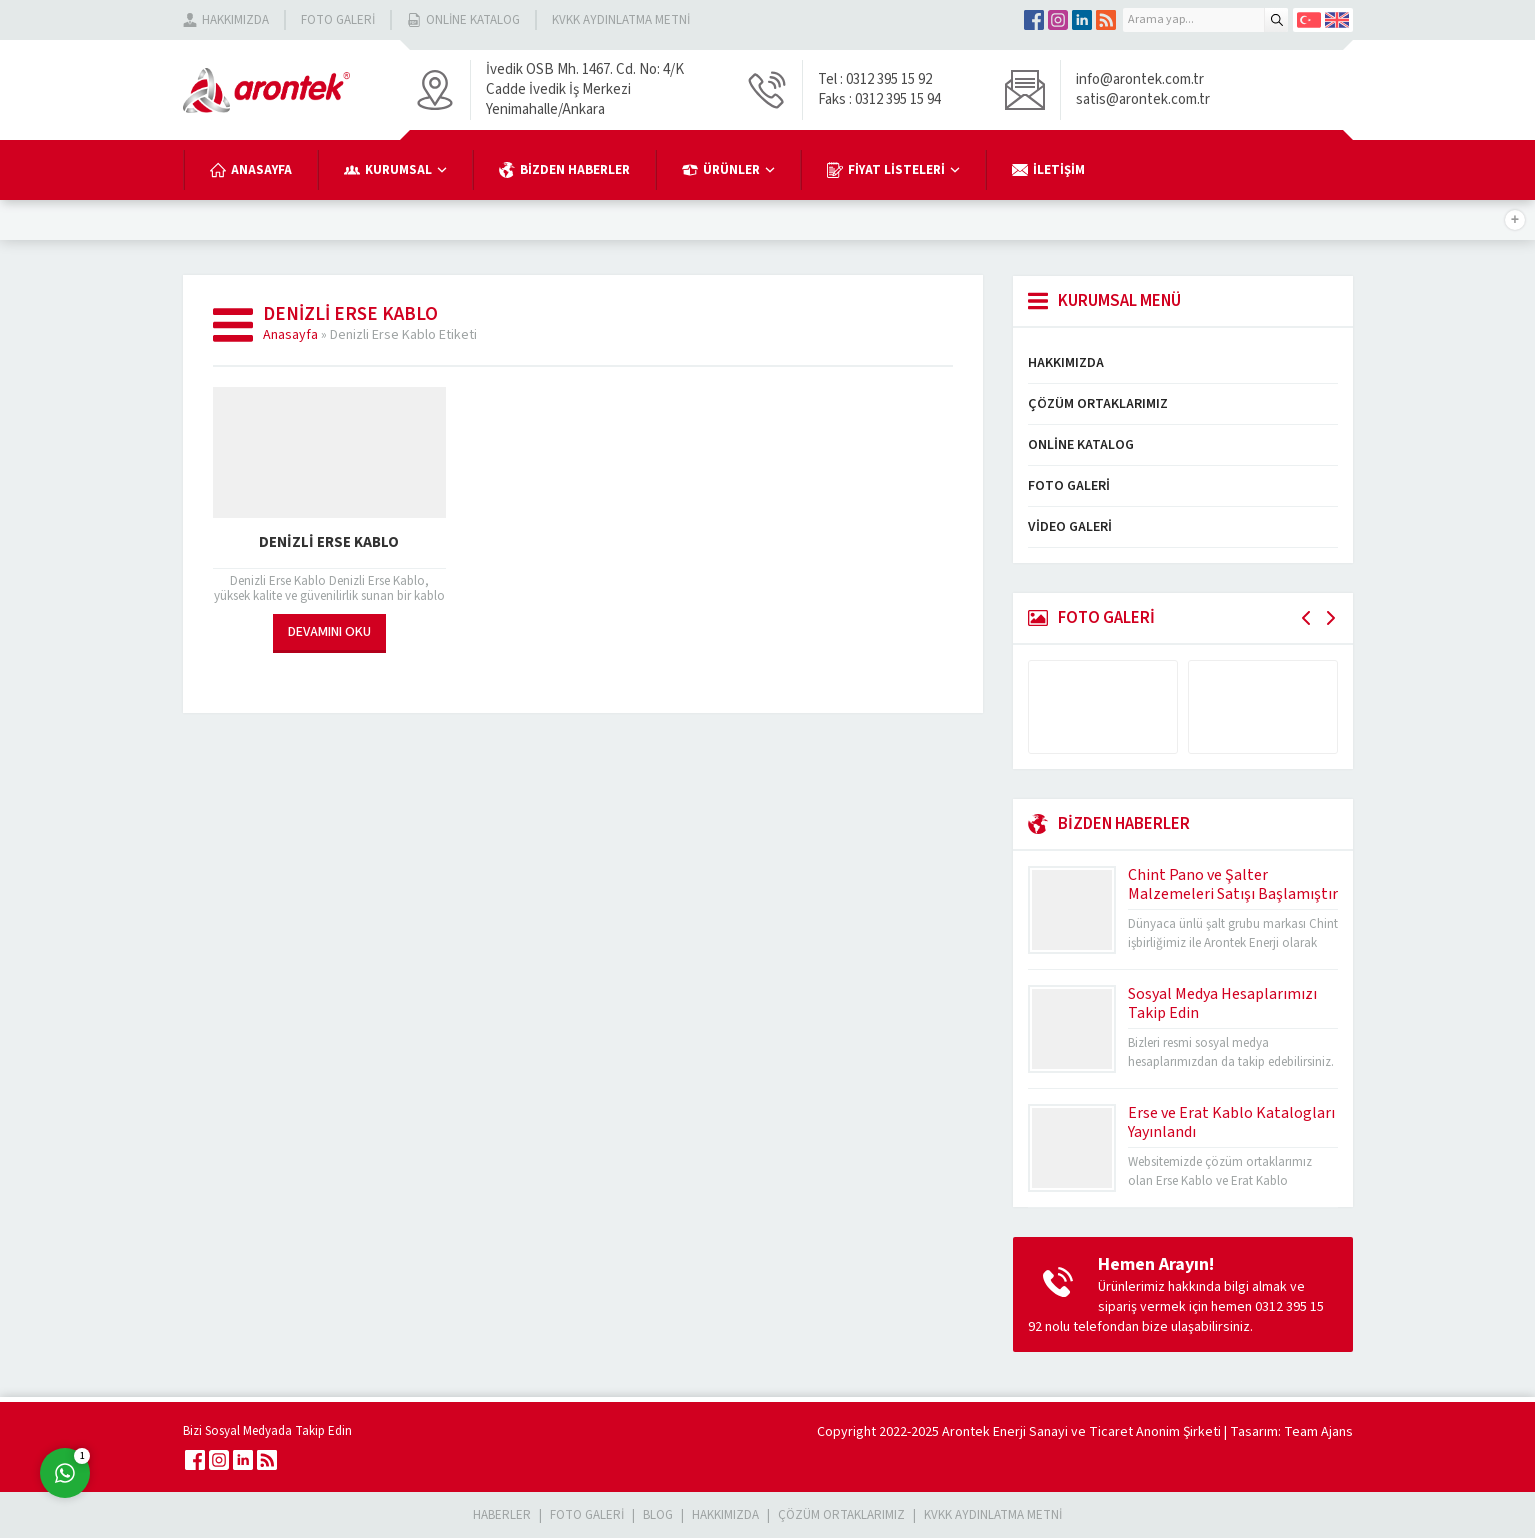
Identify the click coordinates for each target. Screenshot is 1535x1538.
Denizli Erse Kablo (329, 542)
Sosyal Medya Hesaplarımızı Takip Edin (1222, 1003)
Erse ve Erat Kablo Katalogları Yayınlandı (1231, 1122)
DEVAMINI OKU (329, 632)
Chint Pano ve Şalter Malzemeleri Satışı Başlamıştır (1233, 884)
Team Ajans (1318, 1432)
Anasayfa (290, 335)
